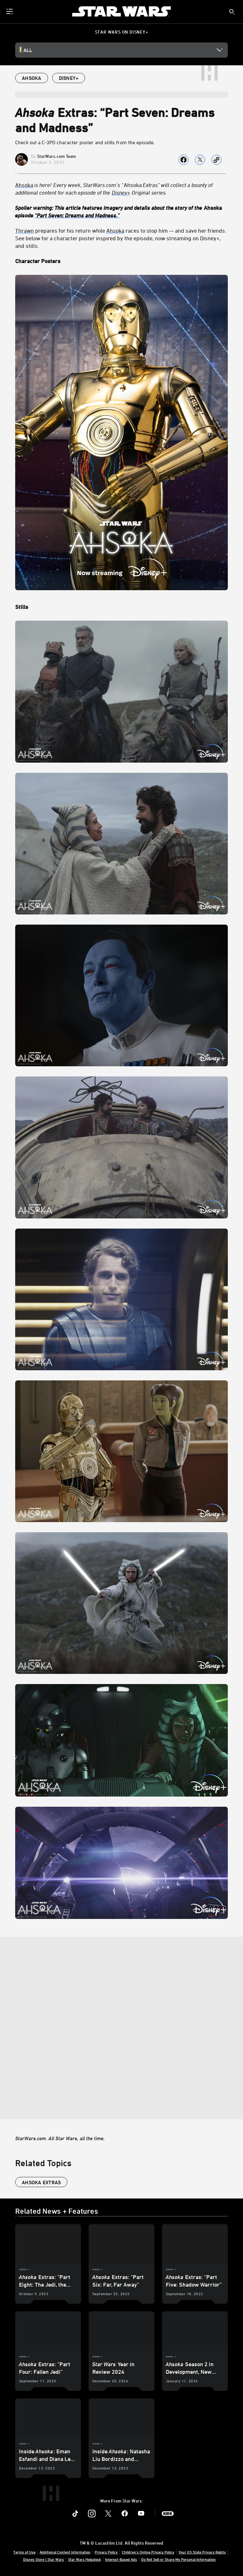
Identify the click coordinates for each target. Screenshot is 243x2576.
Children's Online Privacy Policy (148, 2552)
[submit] (232, 11)
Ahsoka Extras (41, 2182)
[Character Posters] (121, 261)
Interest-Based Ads (121, 2559)
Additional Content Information (65, 2552)
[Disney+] (121, 192)
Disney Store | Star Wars (43, 2559)
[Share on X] (200, 160)
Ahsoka (24, 185)
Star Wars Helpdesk (84, 2559)
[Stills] (121, 606)
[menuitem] (10, 11)
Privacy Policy (106, 2552)
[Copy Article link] (216, 160)
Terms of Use (24, 2552)
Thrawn (24, 230)
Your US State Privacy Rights (202, 2552)
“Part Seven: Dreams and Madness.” (77, 215)
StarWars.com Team (56, 156)
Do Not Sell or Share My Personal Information (178, 2559)
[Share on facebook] (183, 160)
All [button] (27, 50)
